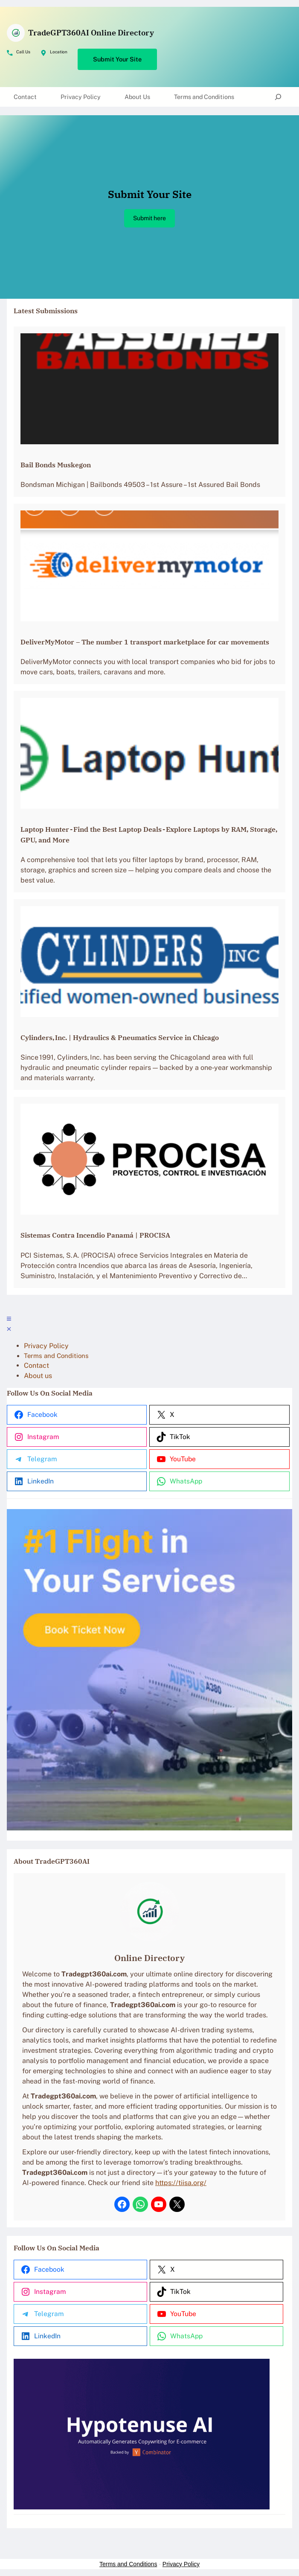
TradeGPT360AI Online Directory (91, 32)
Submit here (149, 218)
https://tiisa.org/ (180, 2183)
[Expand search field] (278, 97)
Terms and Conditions (128, 2564)
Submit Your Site (117, 59)
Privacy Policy (181, 2564)
